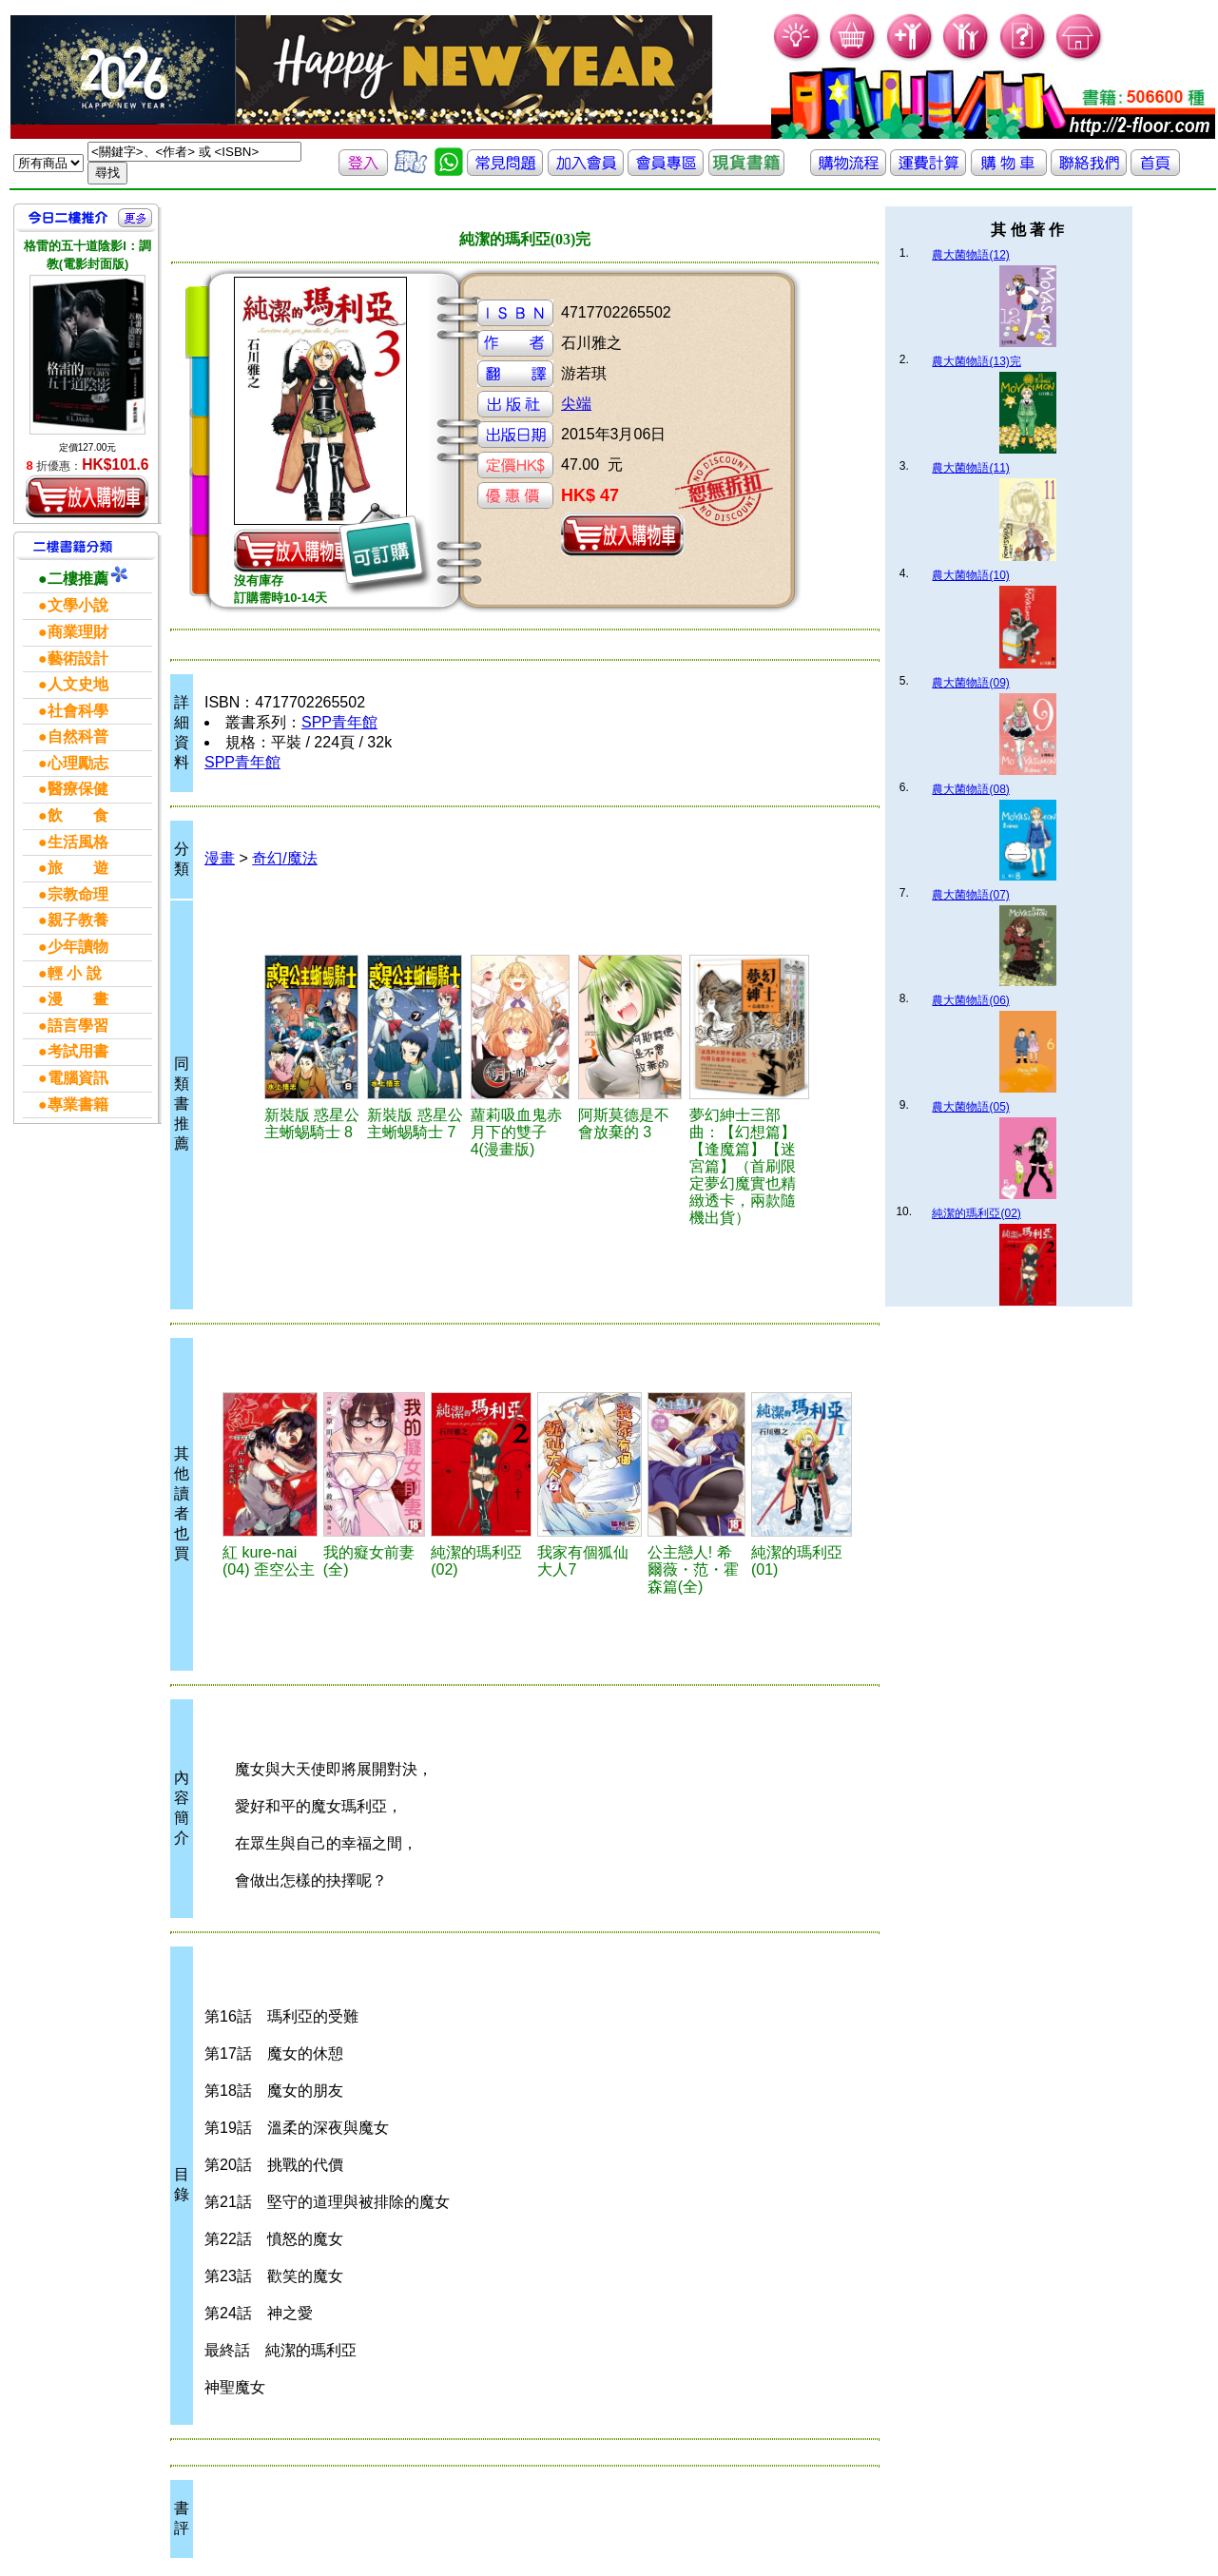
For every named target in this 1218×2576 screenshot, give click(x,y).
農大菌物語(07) (970, 894)
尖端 (576, 404)
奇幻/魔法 (284, 858)
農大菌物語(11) (970, 468)
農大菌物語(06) (970, 1000)
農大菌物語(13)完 (976, 361)
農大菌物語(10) (970, 575)
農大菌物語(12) (970, 254)
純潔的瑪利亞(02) (976, 1213)
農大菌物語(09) (970, 682)
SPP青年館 (339, 722)
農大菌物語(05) (970, 1107)
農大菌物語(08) (970, 789)
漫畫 (219, 858)
